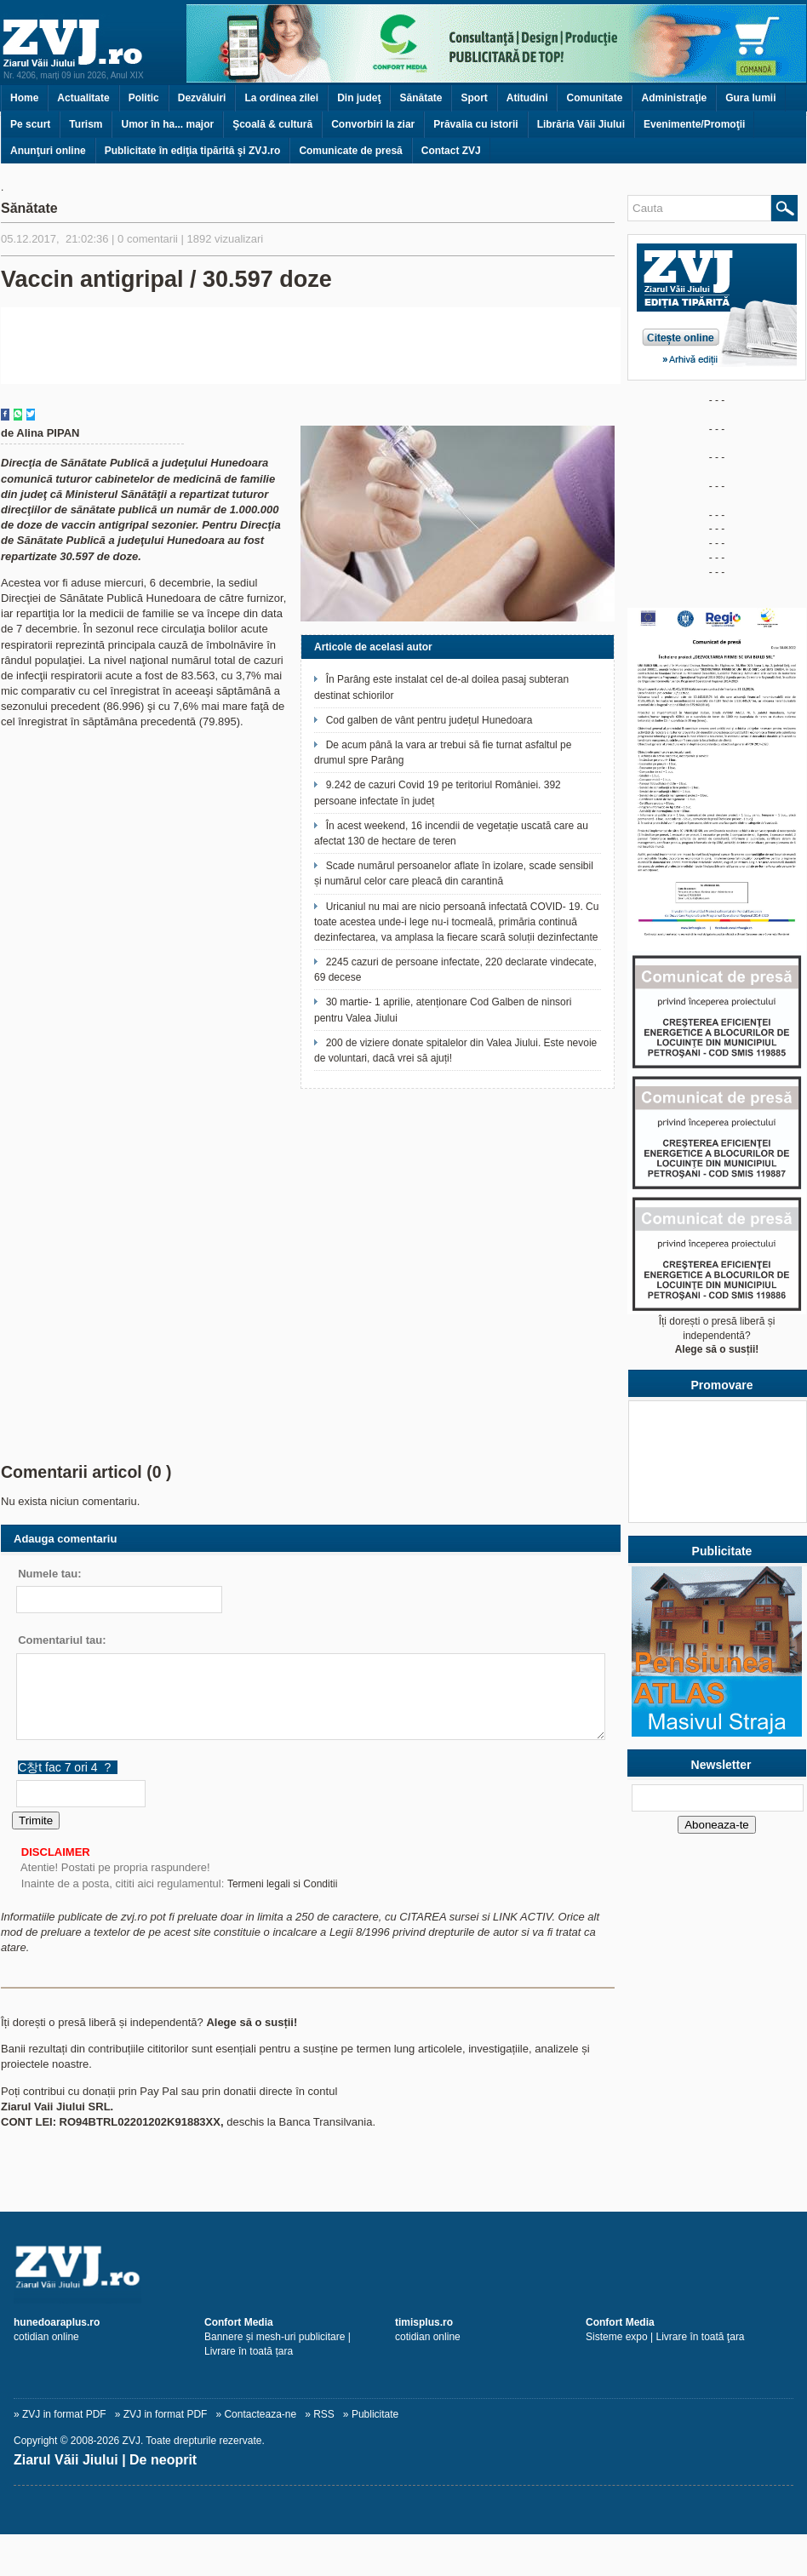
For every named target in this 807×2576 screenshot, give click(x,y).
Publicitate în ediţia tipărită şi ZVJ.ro (193, 151)
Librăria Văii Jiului (581, 124)
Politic (144, 98)
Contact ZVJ (451, 151)
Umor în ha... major (167, 124)
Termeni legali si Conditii (282, 1884)
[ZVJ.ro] (403, 2266)
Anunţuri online (48, 151)
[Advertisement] (311, 1314)
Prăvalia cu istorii (475, 124)
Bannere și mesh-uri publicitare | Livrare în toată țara (277, 2336)
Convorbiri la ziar (373, 124)
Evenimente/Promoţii (694, 124)
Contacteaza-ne (260, 2414)
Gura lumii (750, 98)
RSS (324, 2414)
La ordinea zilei (281, 98)
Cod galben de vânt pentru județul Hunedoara (429, 720)
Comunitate (594, 98)
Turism (85, 124)
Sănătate (420, 98)
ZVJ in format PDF (64, 2414)
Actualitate (83, 98)
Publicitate (375, 2414)
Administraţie (674, 98)
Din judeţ (359, 98)
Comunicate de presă (350, 151)
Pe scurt (30, 124)
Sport (474, 98)
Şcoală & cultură (272, 124)
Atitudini (527, 98)
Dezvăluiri (202, 98)
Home (24, 98)
